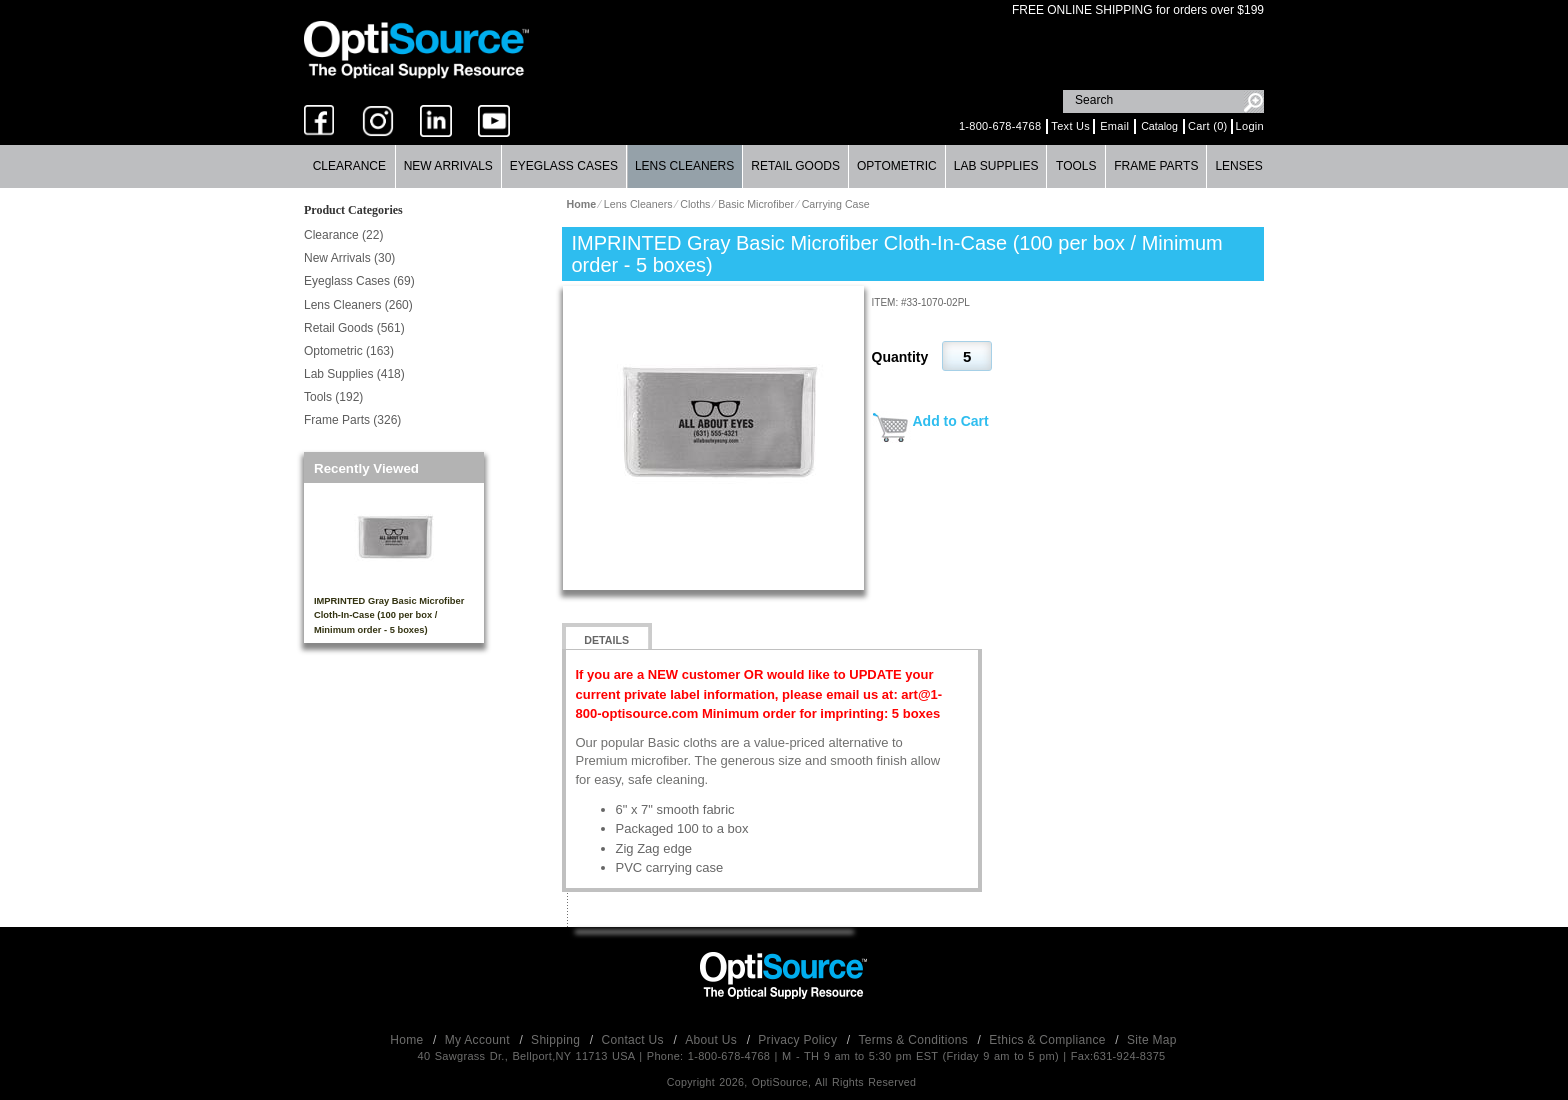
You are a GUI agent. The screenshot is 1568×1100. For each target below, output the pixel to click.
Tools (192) (333, 397)
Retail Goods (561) (354, 328)
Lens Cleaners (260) (358, 305)
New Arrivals (448, 166)
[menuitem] (350, 166)
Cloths (695, 204)
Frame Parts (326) (352, 420)
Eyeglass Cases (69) (359, 281)
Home (408, 1040)
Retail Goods (795, 166)
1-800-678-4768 (1000, 126)
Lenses (1238, 166)
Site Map (1152, 1040)
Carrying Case (836, 204)
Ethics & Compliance (1049, 1040)
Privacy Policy (799, 1040)
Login (1250, 126)
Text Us (1070, 126)
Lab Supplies (996, 166)
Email (1114, 126)
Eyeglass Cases (564, 166)
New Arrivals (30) (349, 258)
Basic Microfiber (756, 204)
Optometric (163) (349, 351)
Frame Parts (1156, 166)
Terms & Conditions (915, 1040)
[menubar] (783, 166)
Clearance (349, 166)
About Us (712, 1040)
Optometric (897, 166)
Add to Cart (951, 421)
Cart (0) (1208, 126)
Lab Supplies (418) (354, 374)
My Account (479, 1040)
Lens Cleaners (684, 166)
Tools (1076, 166)
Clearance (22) (343, 235)
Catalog (1159, 126)
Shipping (557, 1040)
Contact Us (635, 1040)
